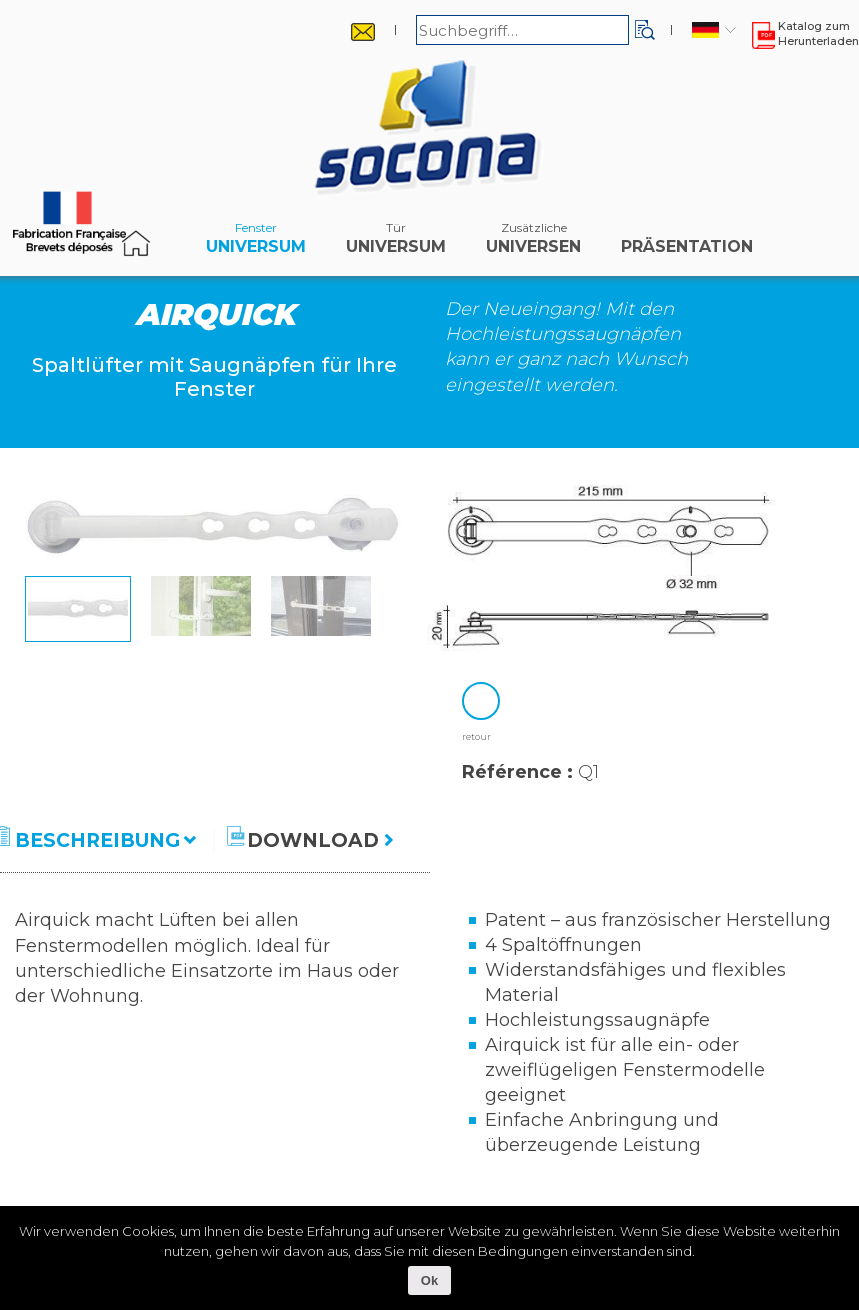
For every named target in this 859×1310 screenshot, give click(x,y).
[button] (645, 30)
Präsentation (687, 243)
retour (476, 736)
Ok (429, 1280)
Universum (256, 243)
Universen (533, 243)
